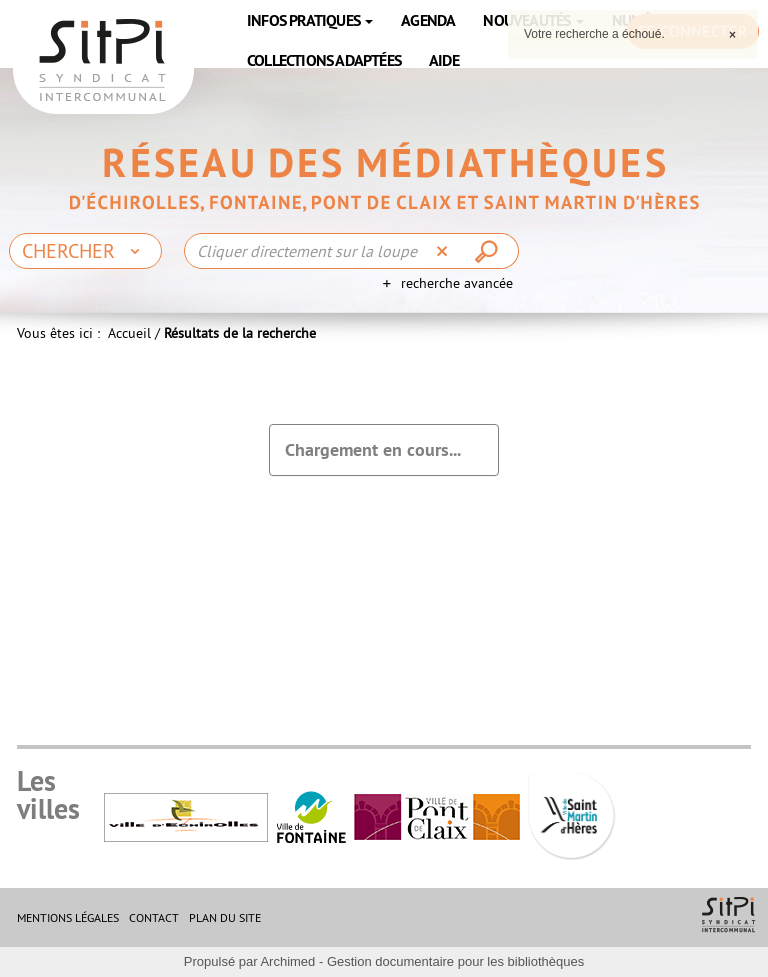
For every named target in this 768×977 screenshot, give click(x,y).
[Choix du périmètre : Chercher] (85, 251)
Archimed (287, 961)
